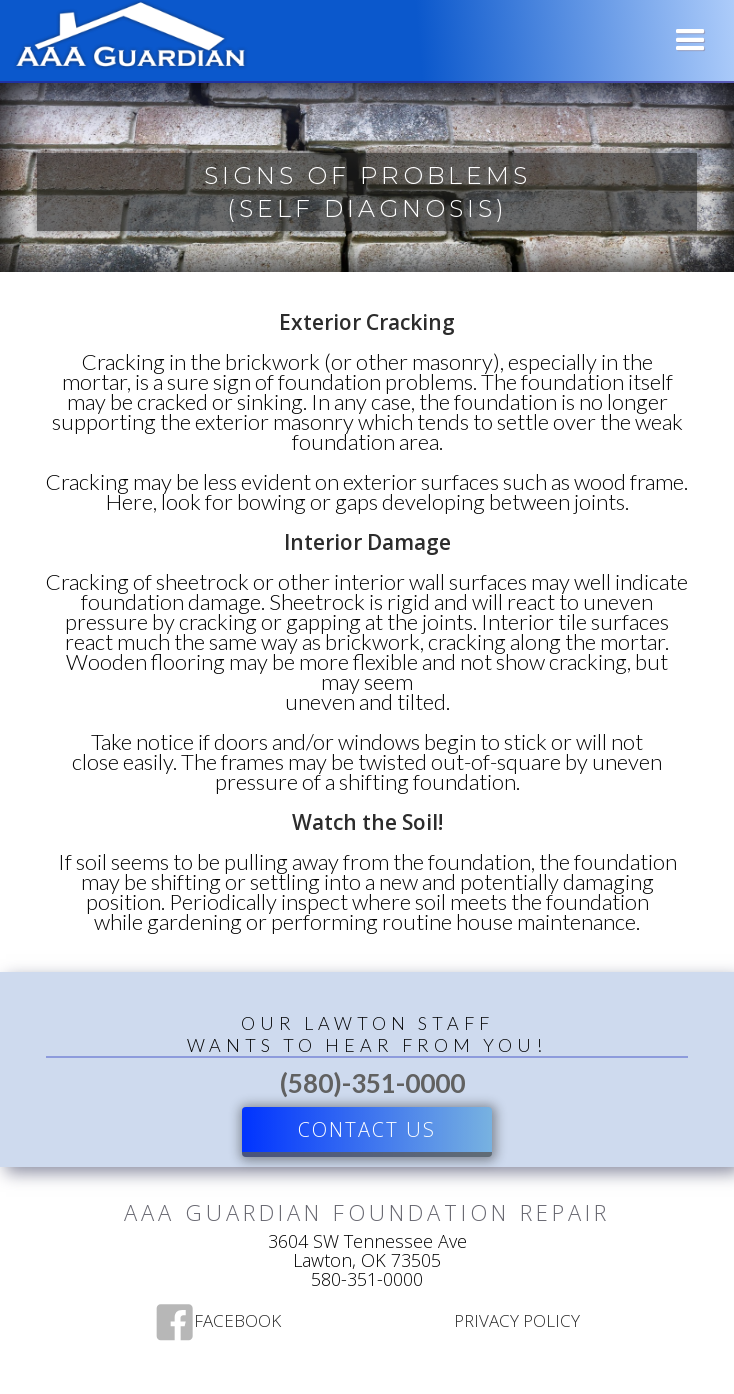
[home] (126, 37)
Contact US (367, 1129)
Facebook (237, 1322)
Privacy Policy (517, 1322)
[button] (690, 40)
